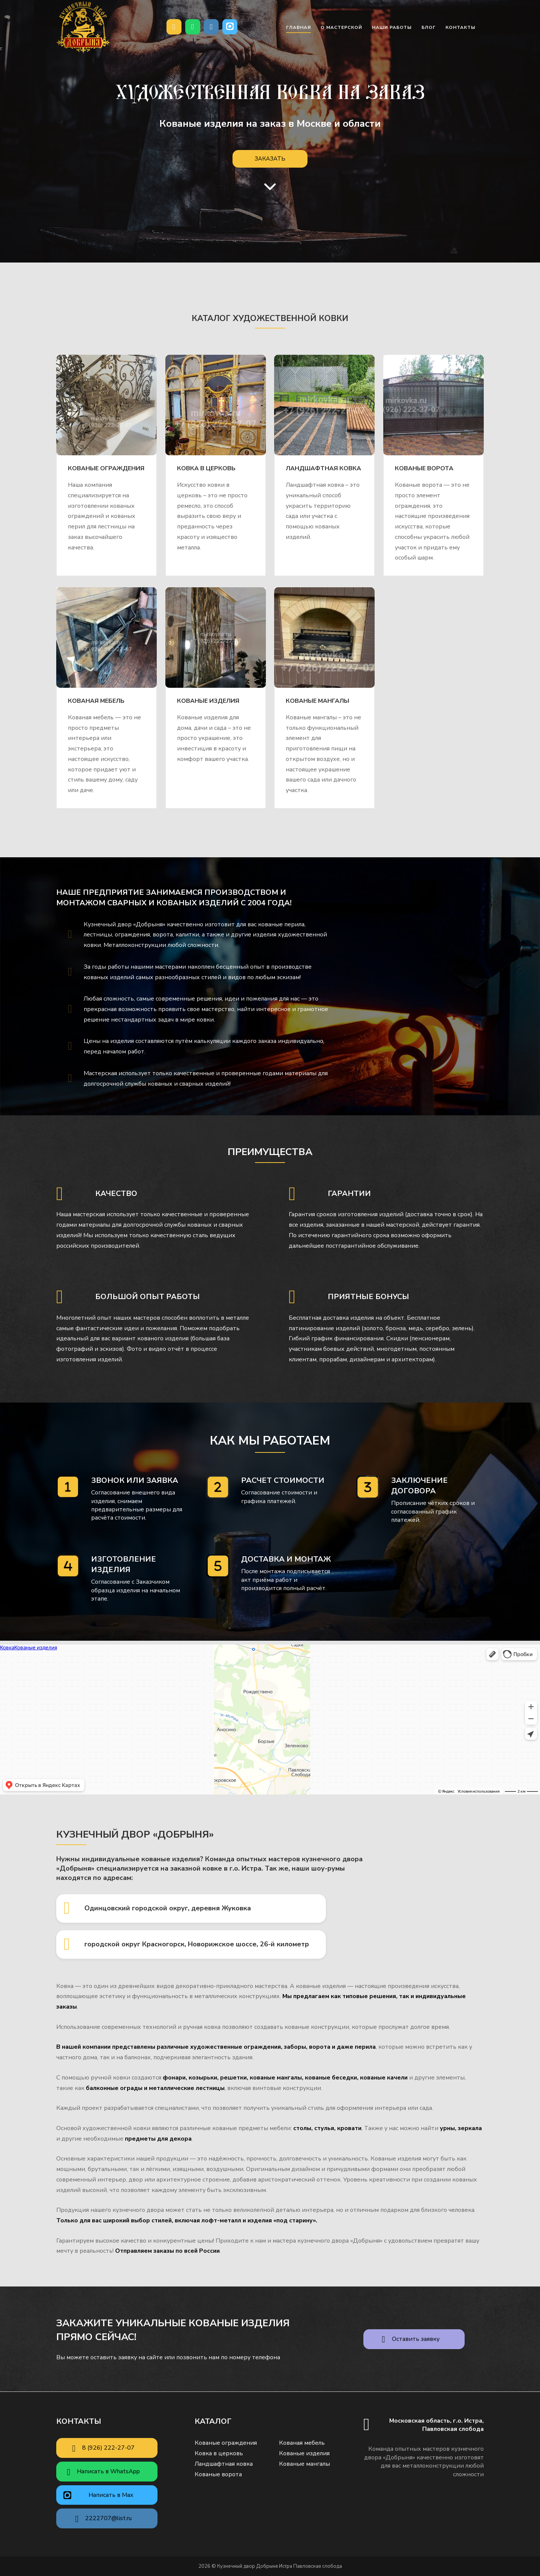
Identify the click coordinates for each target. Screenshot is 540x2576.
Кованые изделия (208, 701)
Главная (298, 27)
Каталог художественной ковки (270, 317)
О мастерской (341, 27)
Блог (429, 27)
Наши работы (392, 27)
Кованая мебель (96, 701)
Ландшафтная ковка (323, 468)
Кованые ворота (424, 468)
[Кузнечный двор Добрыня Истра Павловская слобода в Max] (229, 27)
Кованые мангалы (317, 701)
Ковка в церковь (206, 468)
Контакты (461, 27)
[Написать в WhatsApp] (192, 27)
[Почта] (211, 27)
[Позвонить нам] (174, 27)
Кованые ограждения (106, 468)
